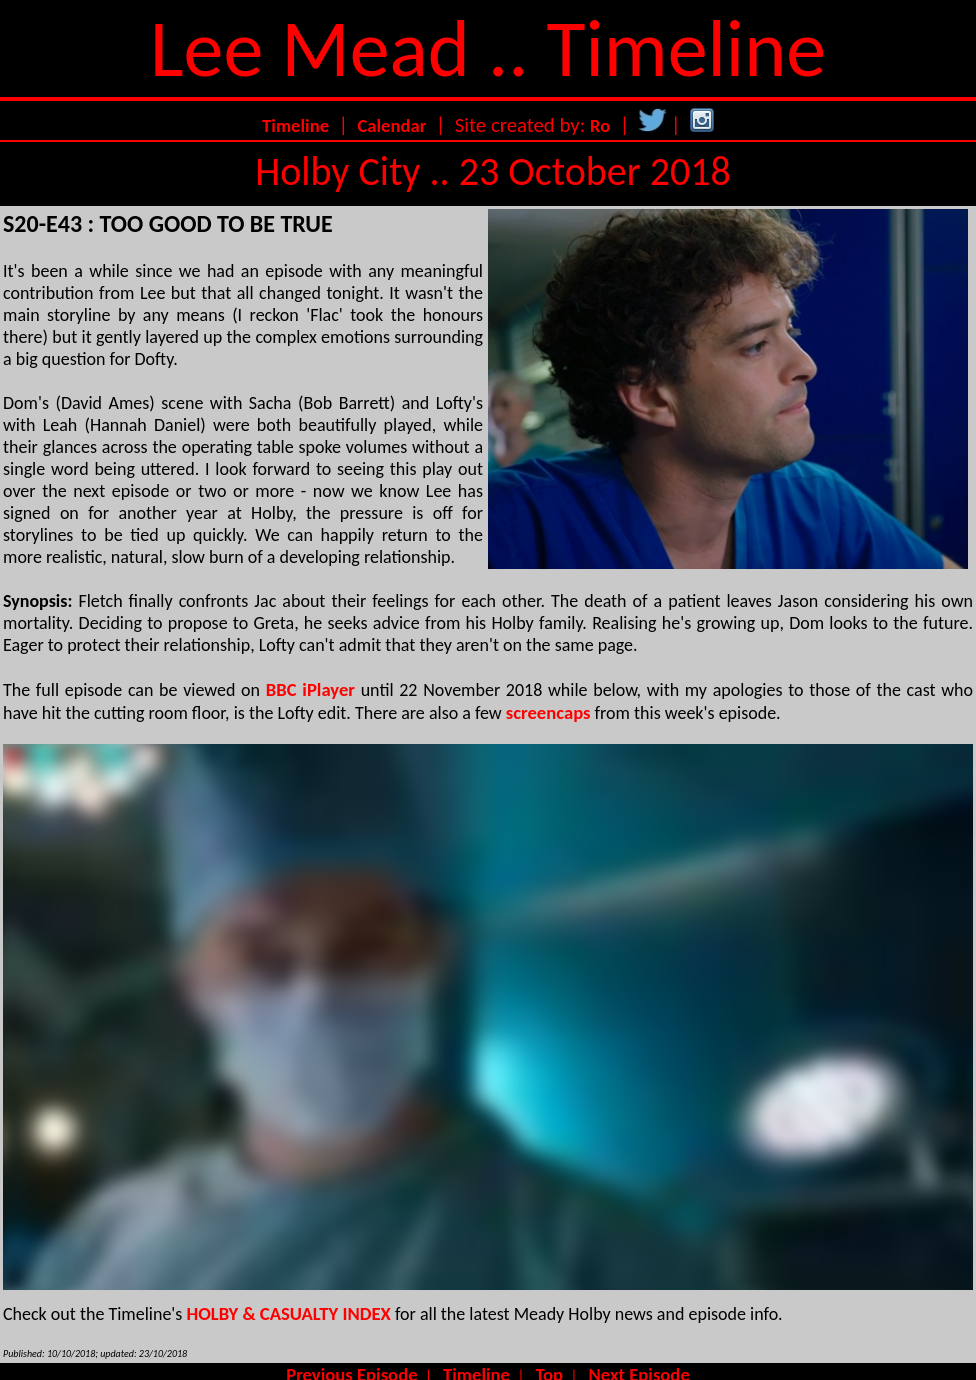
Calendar (391, 125)
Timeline (295, 125)
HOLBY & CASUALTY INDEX (288, 1313)
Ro (600, 125)
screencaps (548, 712)
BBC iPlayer (310, 689)
